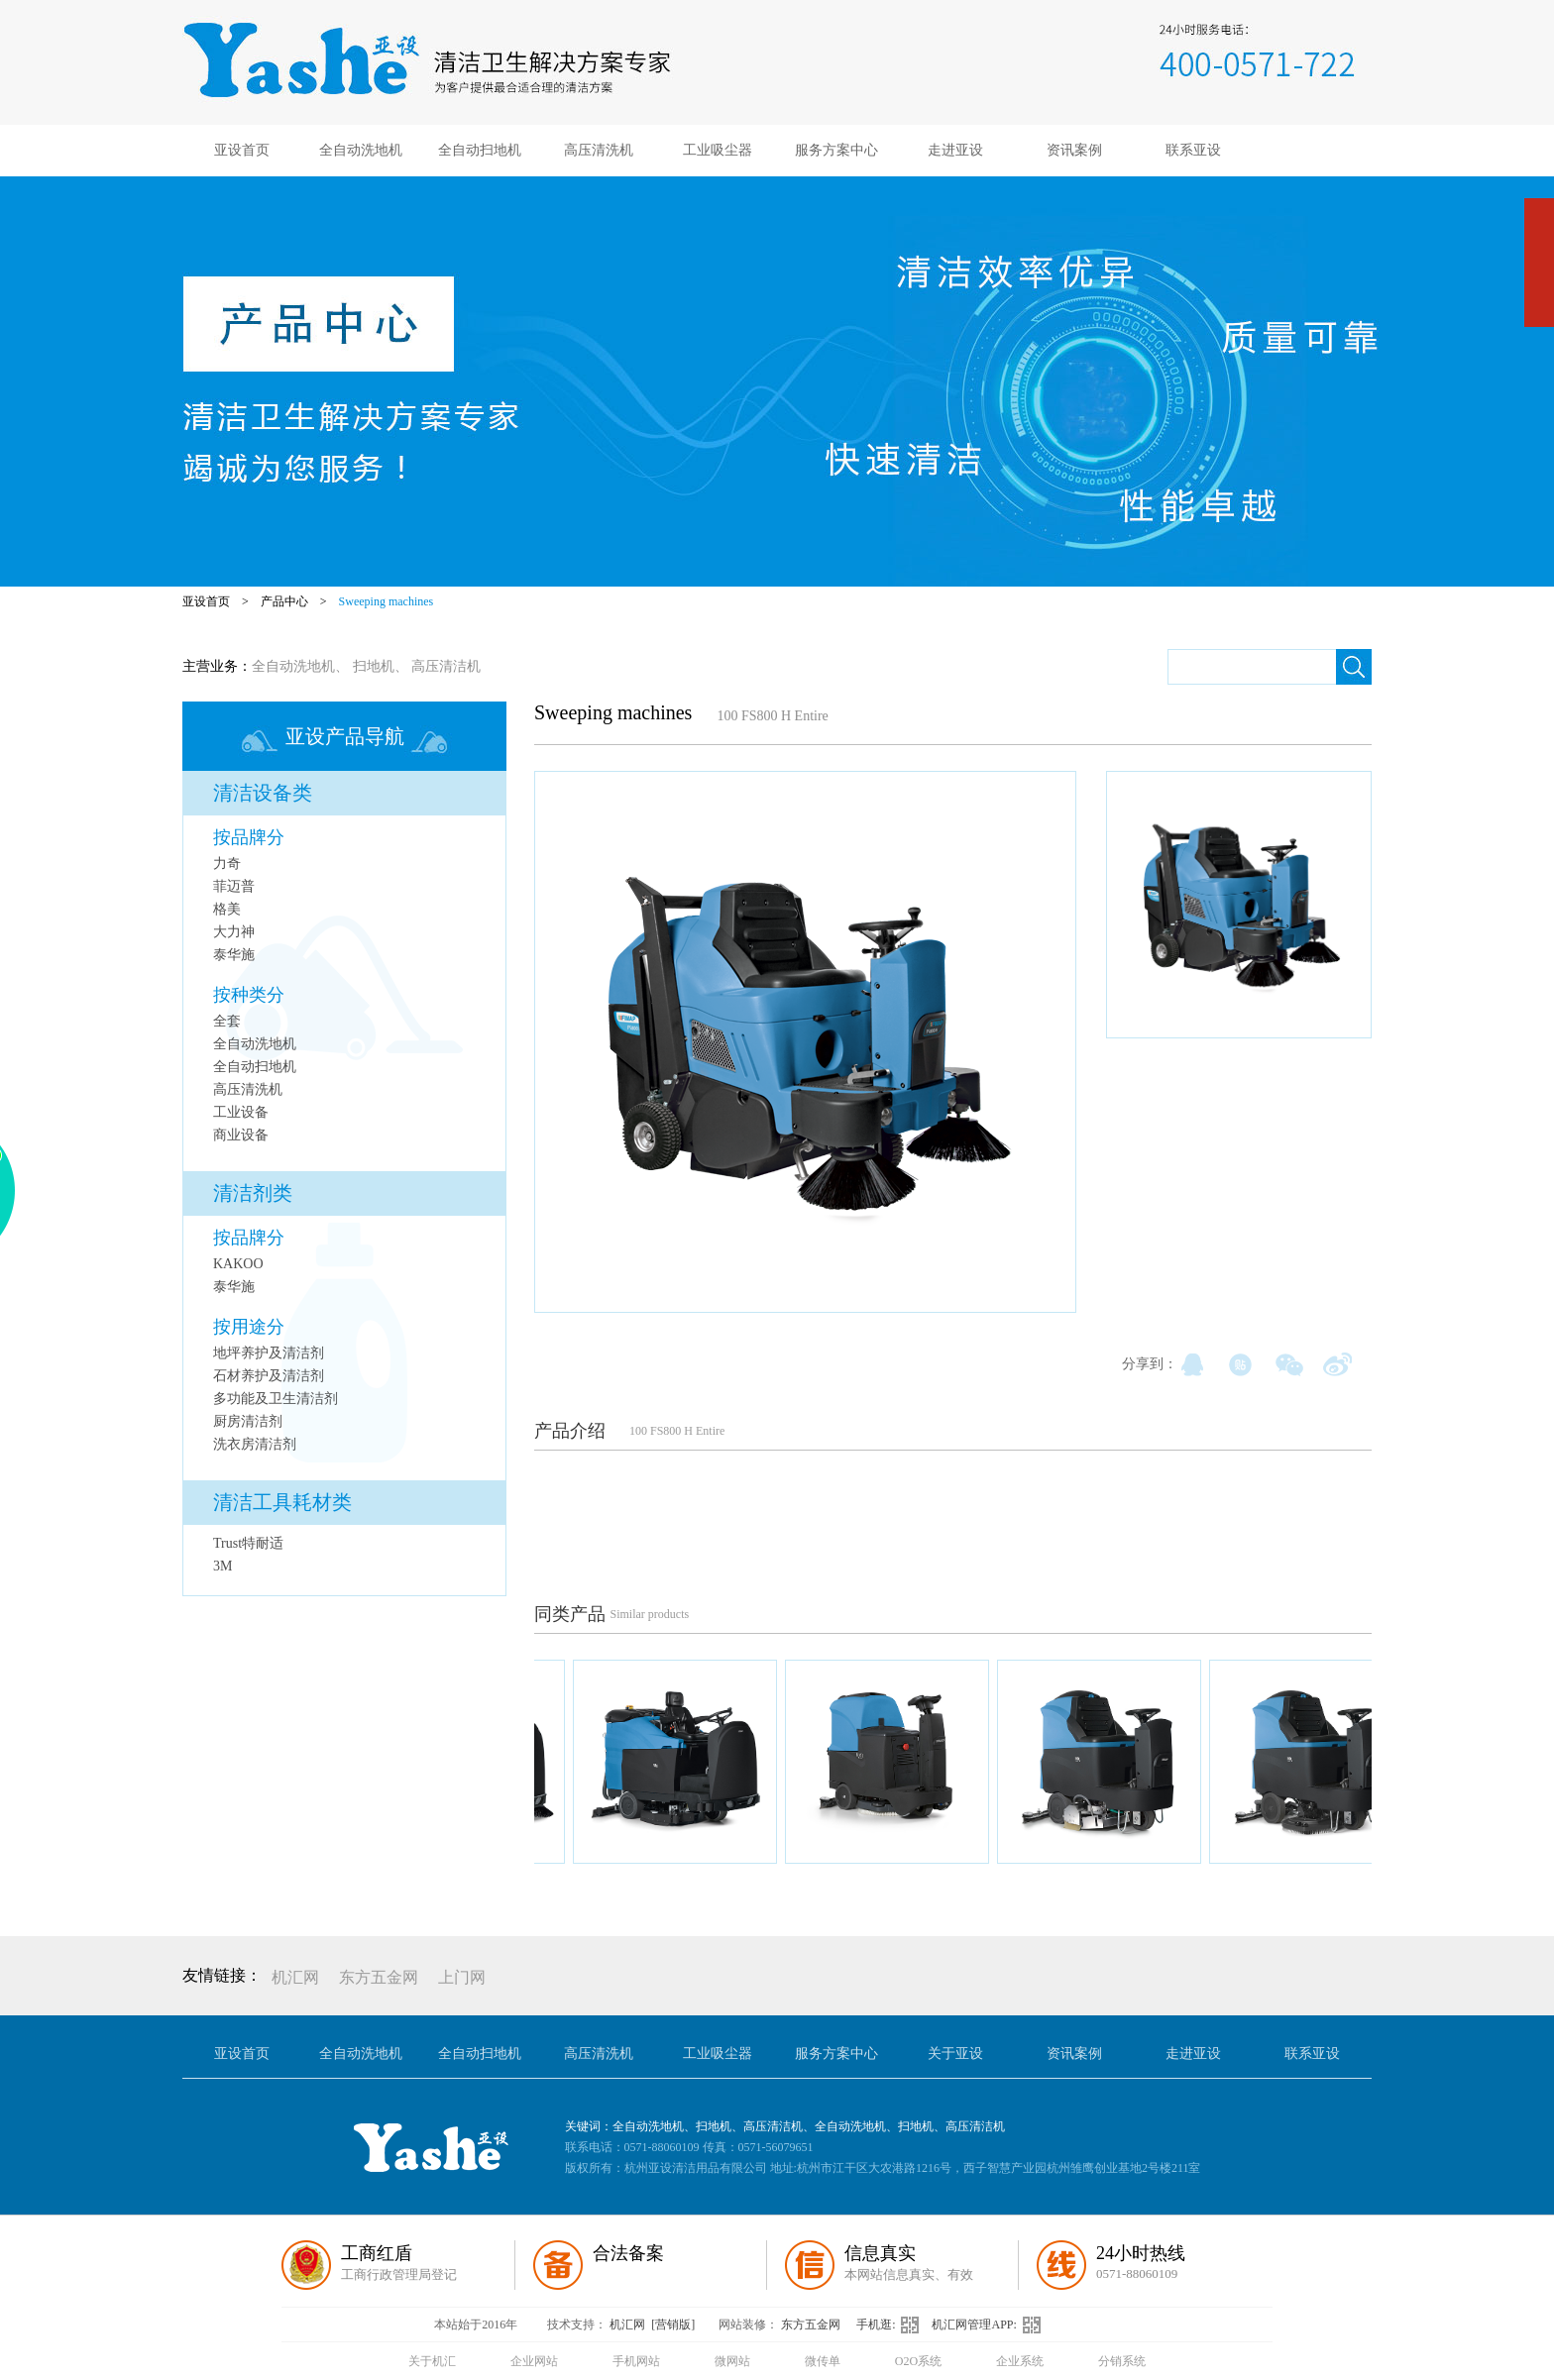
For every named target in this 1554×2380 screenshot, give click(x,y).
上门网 (462, 1977)
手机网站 (636, 2361)
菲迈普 (234, 886)
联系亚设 (1193, 150)
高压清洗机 (598, 150)
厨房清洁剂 (247, 1421)
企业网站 (534, 2361)
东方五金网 (378, 1977)
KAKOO (238, 1263)
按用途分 (248, 1327)
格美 (227, 909)
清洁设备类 (262, 793)
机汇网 (295, 1977)
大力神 (234, 931)
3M (222, 1566)
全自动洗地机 (360, 150)
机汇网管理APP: (991, 2324)
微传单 (822, 2361)
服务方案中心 (836, 150)
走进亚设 (955, 150)
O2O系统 (918, 2361)
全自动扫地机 (479, 150)
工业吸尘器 (717, 150)
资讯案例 (1074, 150)
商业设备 (241, 1135)
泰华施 (234, 954)
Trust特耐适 (248, 1543)
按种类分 (248, 995)
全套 (227, 1021)
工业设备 (241, 1112)
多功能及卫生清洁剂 (275, 1398)
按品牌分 (248, 837)
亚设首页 (242, 150)
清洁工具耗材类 (282, 1502)
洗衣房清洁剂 (254, 1444)
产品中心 (284, 601)
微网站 (732, 2361)
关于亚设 (955, 2053)
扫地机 (373, 666)
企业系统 (1020, 2361)
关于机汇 (432, 2361)
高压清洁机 (446, 666)
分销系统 (1122, 2361)
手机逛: (894, 2324)
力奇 (227, 863)
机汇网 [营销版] (652, 2324)
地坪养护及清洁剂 (268, 1353)
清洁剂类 (252, 1193)
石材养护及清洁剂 (268, 1375)
